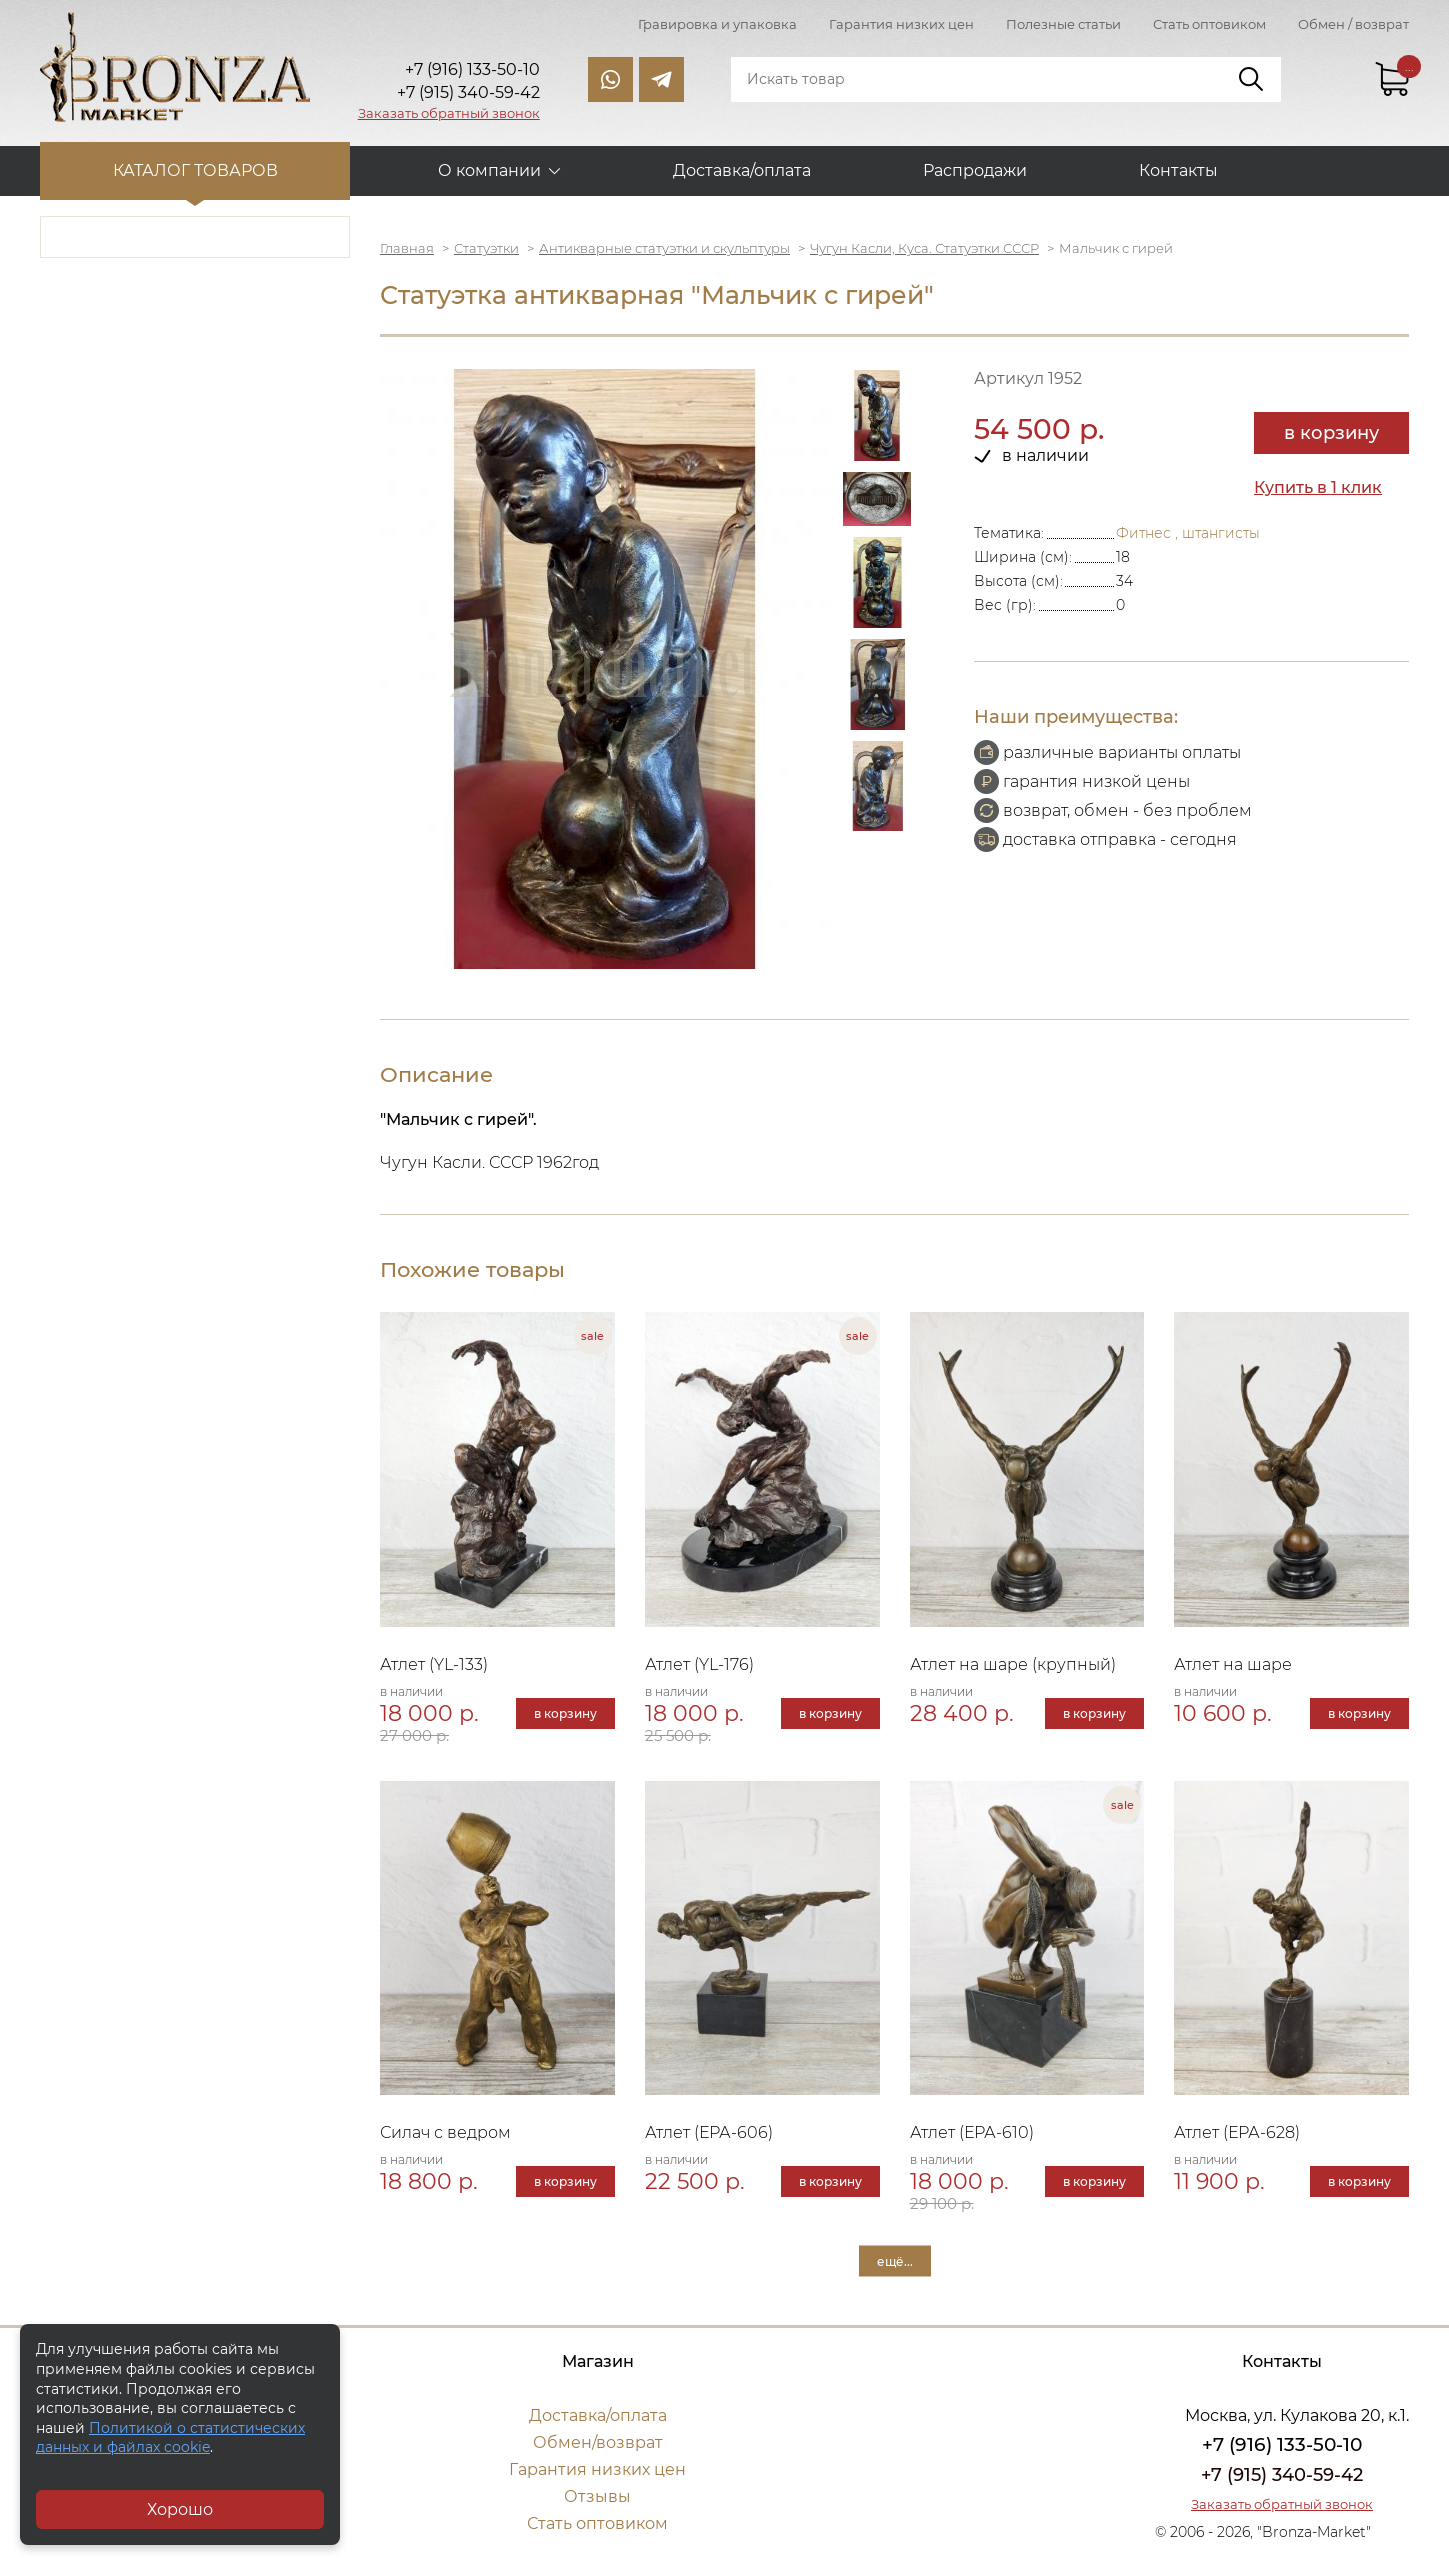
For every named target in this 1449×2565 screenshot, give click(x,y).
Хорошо (180, 2509)
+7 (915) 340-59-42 (1282, 2475)
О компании (489, 170)
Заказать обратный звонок (449, 113)
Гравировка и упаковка (717, 24)
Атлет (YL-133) (434, 1664)
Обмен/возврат (598, 2442)
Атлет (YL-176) (699, 1664)
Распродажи (975, 170)
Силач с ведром (445, 2132)
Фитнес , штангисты (1188, 533)
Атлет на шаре (1233, 1664)
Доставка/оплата (742, 170)
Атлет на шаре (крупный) (1013, 1664)
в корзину (1331, 433)
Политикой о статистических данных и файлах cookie (170, 2438)
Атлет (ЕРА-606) (709, 2132)
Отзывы (597, 2496)
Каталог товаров (195, 170)
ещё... (895, 2261)
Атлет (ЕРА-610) (972, 2132)
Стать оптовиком (1209, 24)
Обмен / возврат (1353, 24)
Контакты (1178, 170)
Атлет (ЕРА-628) (1237, 2132)
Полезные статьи (1063, 24)
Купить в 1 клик (1318, 487)
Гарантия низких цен (901, 24)
